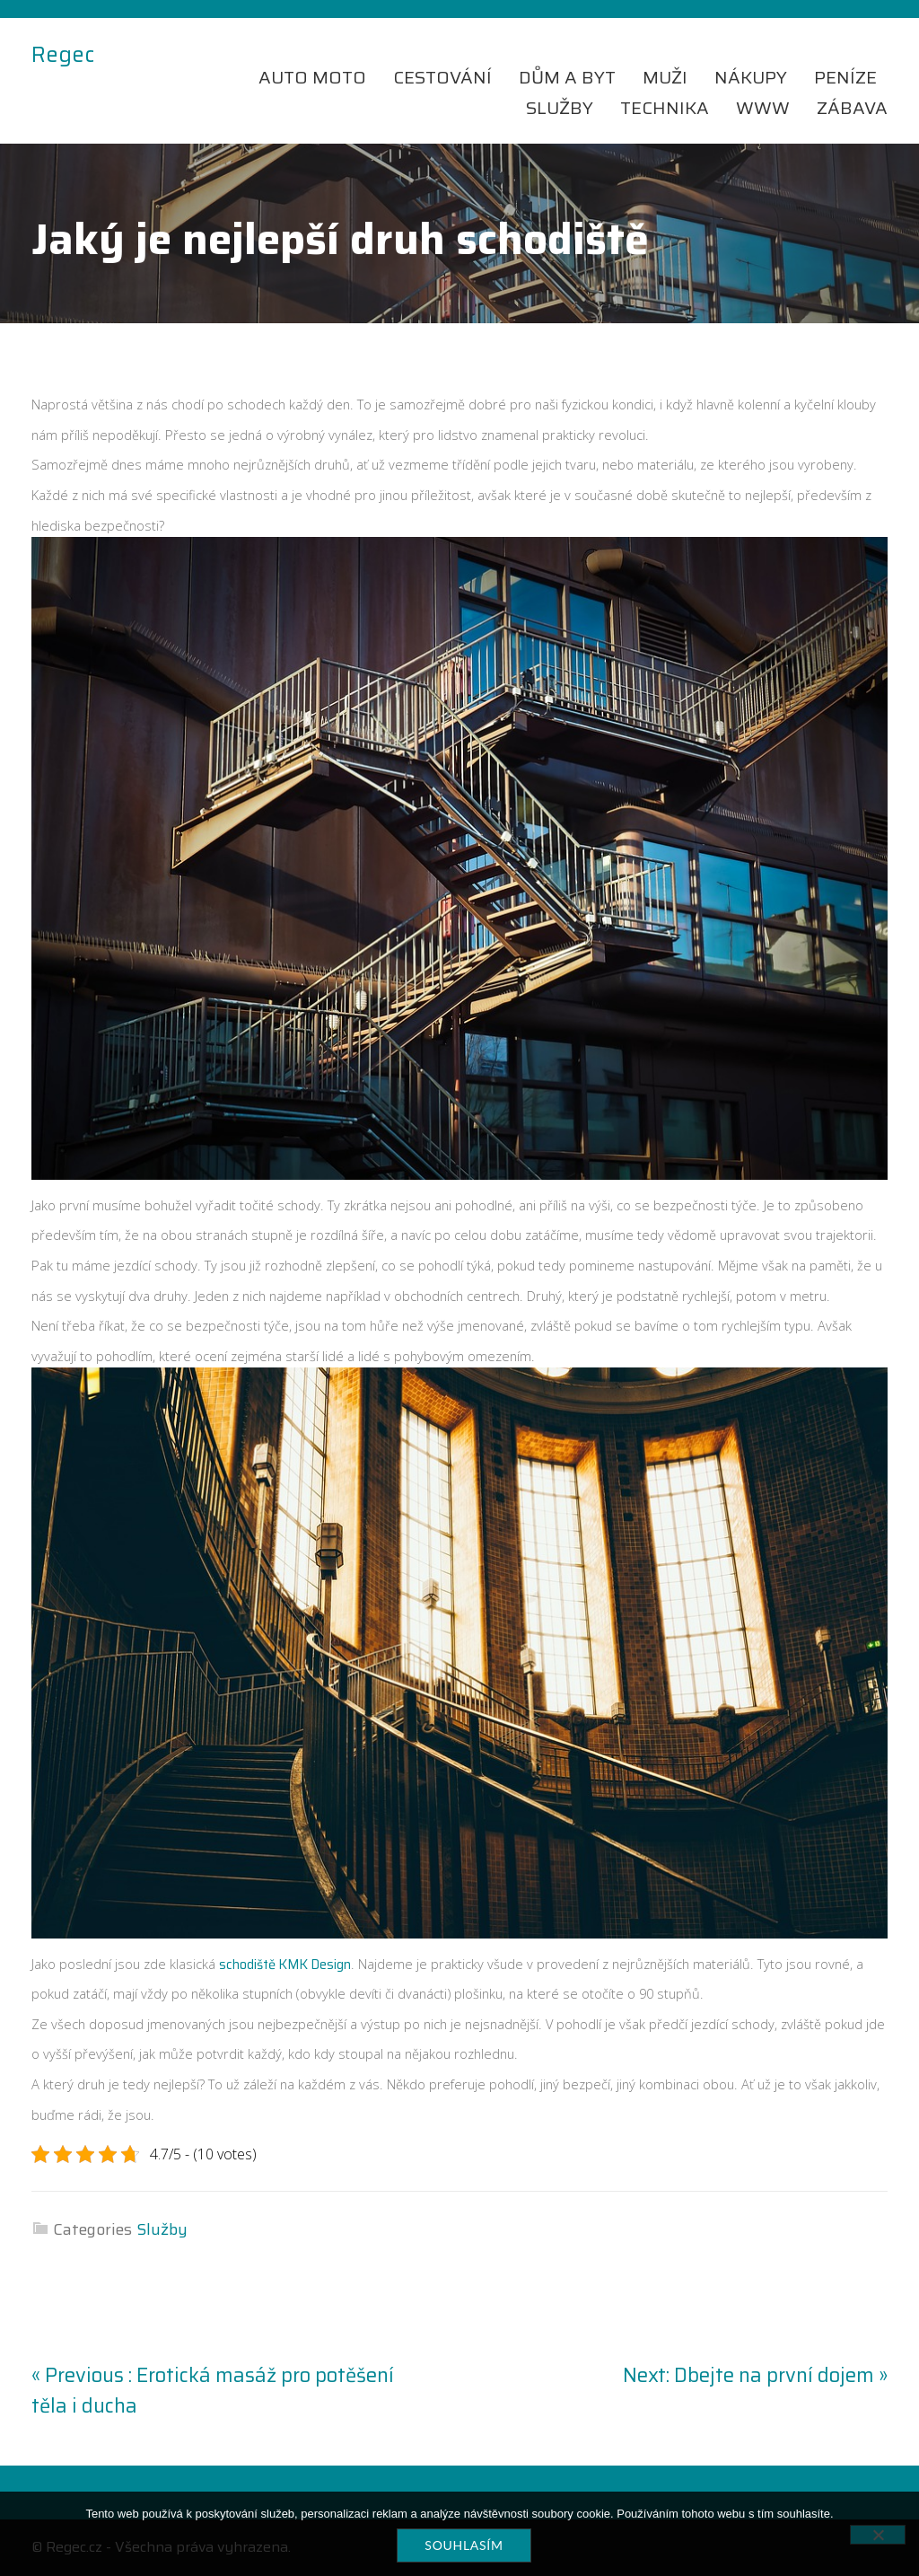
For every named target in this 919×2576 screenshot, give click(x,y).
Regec (62, 55)
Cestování (442, 77)
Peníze (845, 77)
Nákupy (750, 77)
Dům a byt (567, 77)
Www (763, 107)
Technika (664, 107)
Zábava (852, 107)
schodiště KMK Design (285, 1964)
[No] (878, 2535)
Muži (665, 77)
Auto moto (312, 77)
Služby (559, 107)
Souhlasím (463, 2545)
